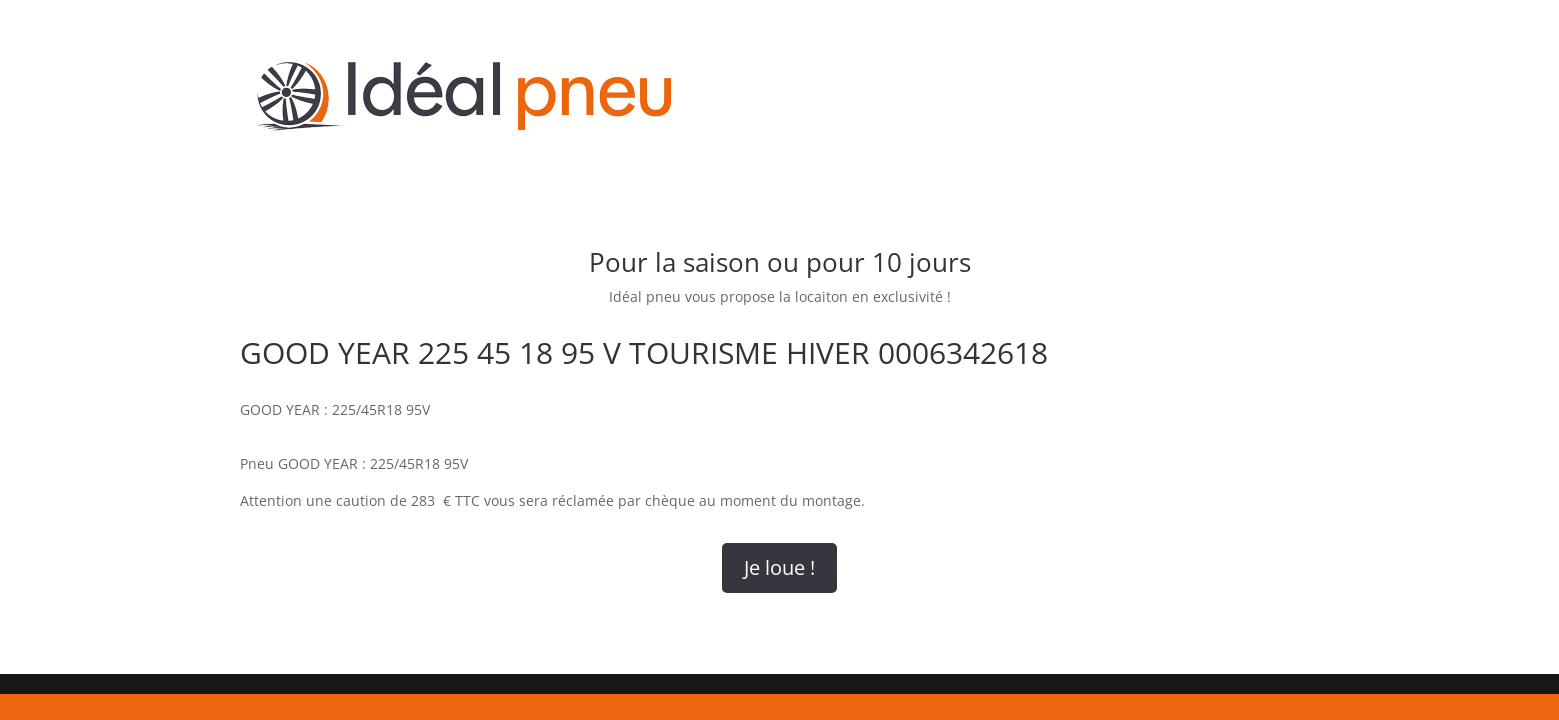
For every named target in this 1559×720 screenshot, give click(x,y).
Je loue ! (779, 567)
